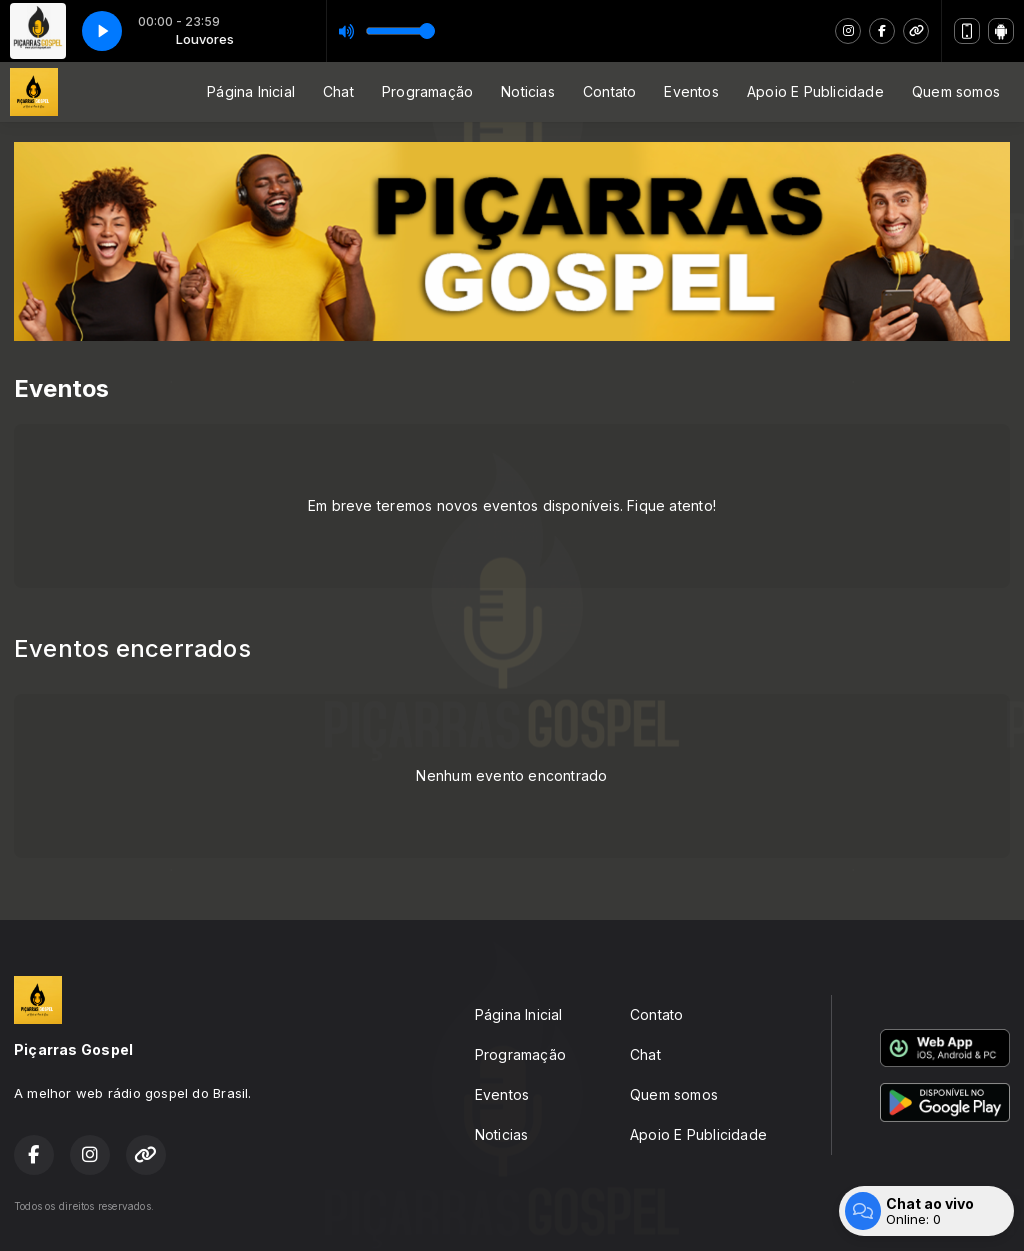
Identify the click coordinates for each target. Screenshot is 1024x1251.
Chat (338, 91)
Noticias (528, 91)
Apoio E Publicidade (815, 91)
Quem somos (956, 91)
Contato (609, 91)
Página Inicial (251, 91)
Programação (427, 91)
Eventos (691, 91)
